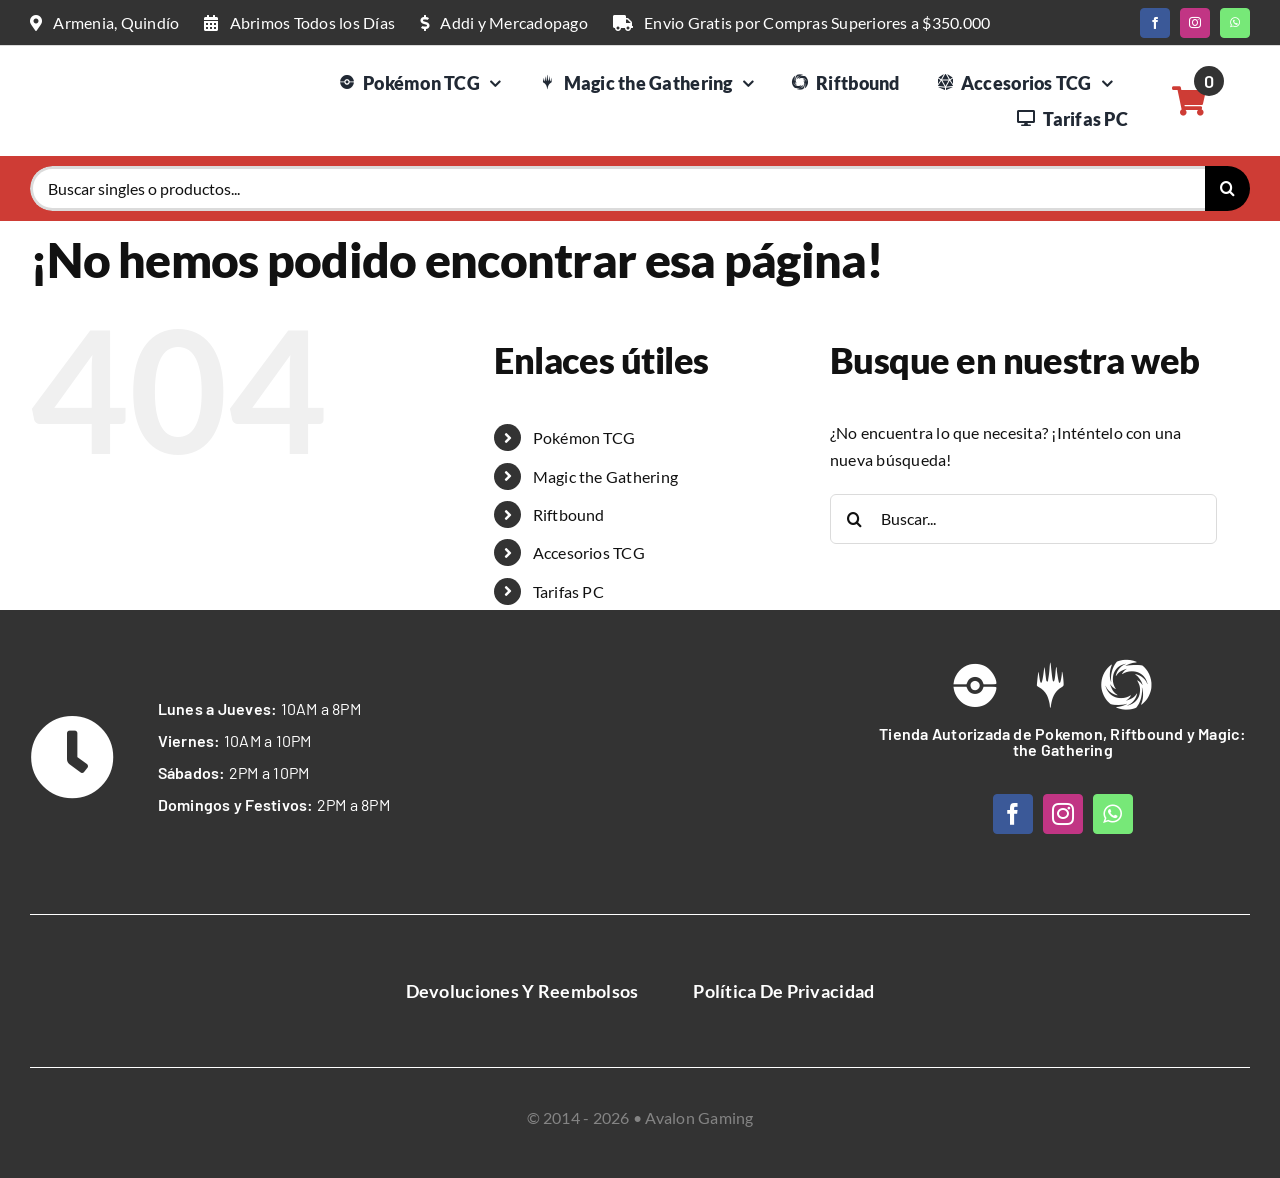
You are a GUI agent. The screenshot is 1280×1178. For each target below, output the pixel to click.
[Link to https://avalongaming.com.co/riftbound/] (1126, 685)
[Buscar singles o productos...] (617, 188)
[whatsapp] (1235, 23)
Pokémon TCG (584, 437)
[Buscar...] (1023, 519)
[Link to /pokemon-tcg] (975, 685)
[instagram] (1195, 23)
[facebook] (1155, 23)
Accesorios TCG (589, 552)
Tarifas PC (568, 591)
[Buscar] (1227, 188)
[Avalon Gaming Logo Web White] (639, 727)
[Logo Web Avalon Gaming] (105, 73)
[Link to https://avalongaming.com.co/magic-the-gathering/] (1050, 685)
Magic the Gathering (606, 476)
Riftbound (569, 514)
